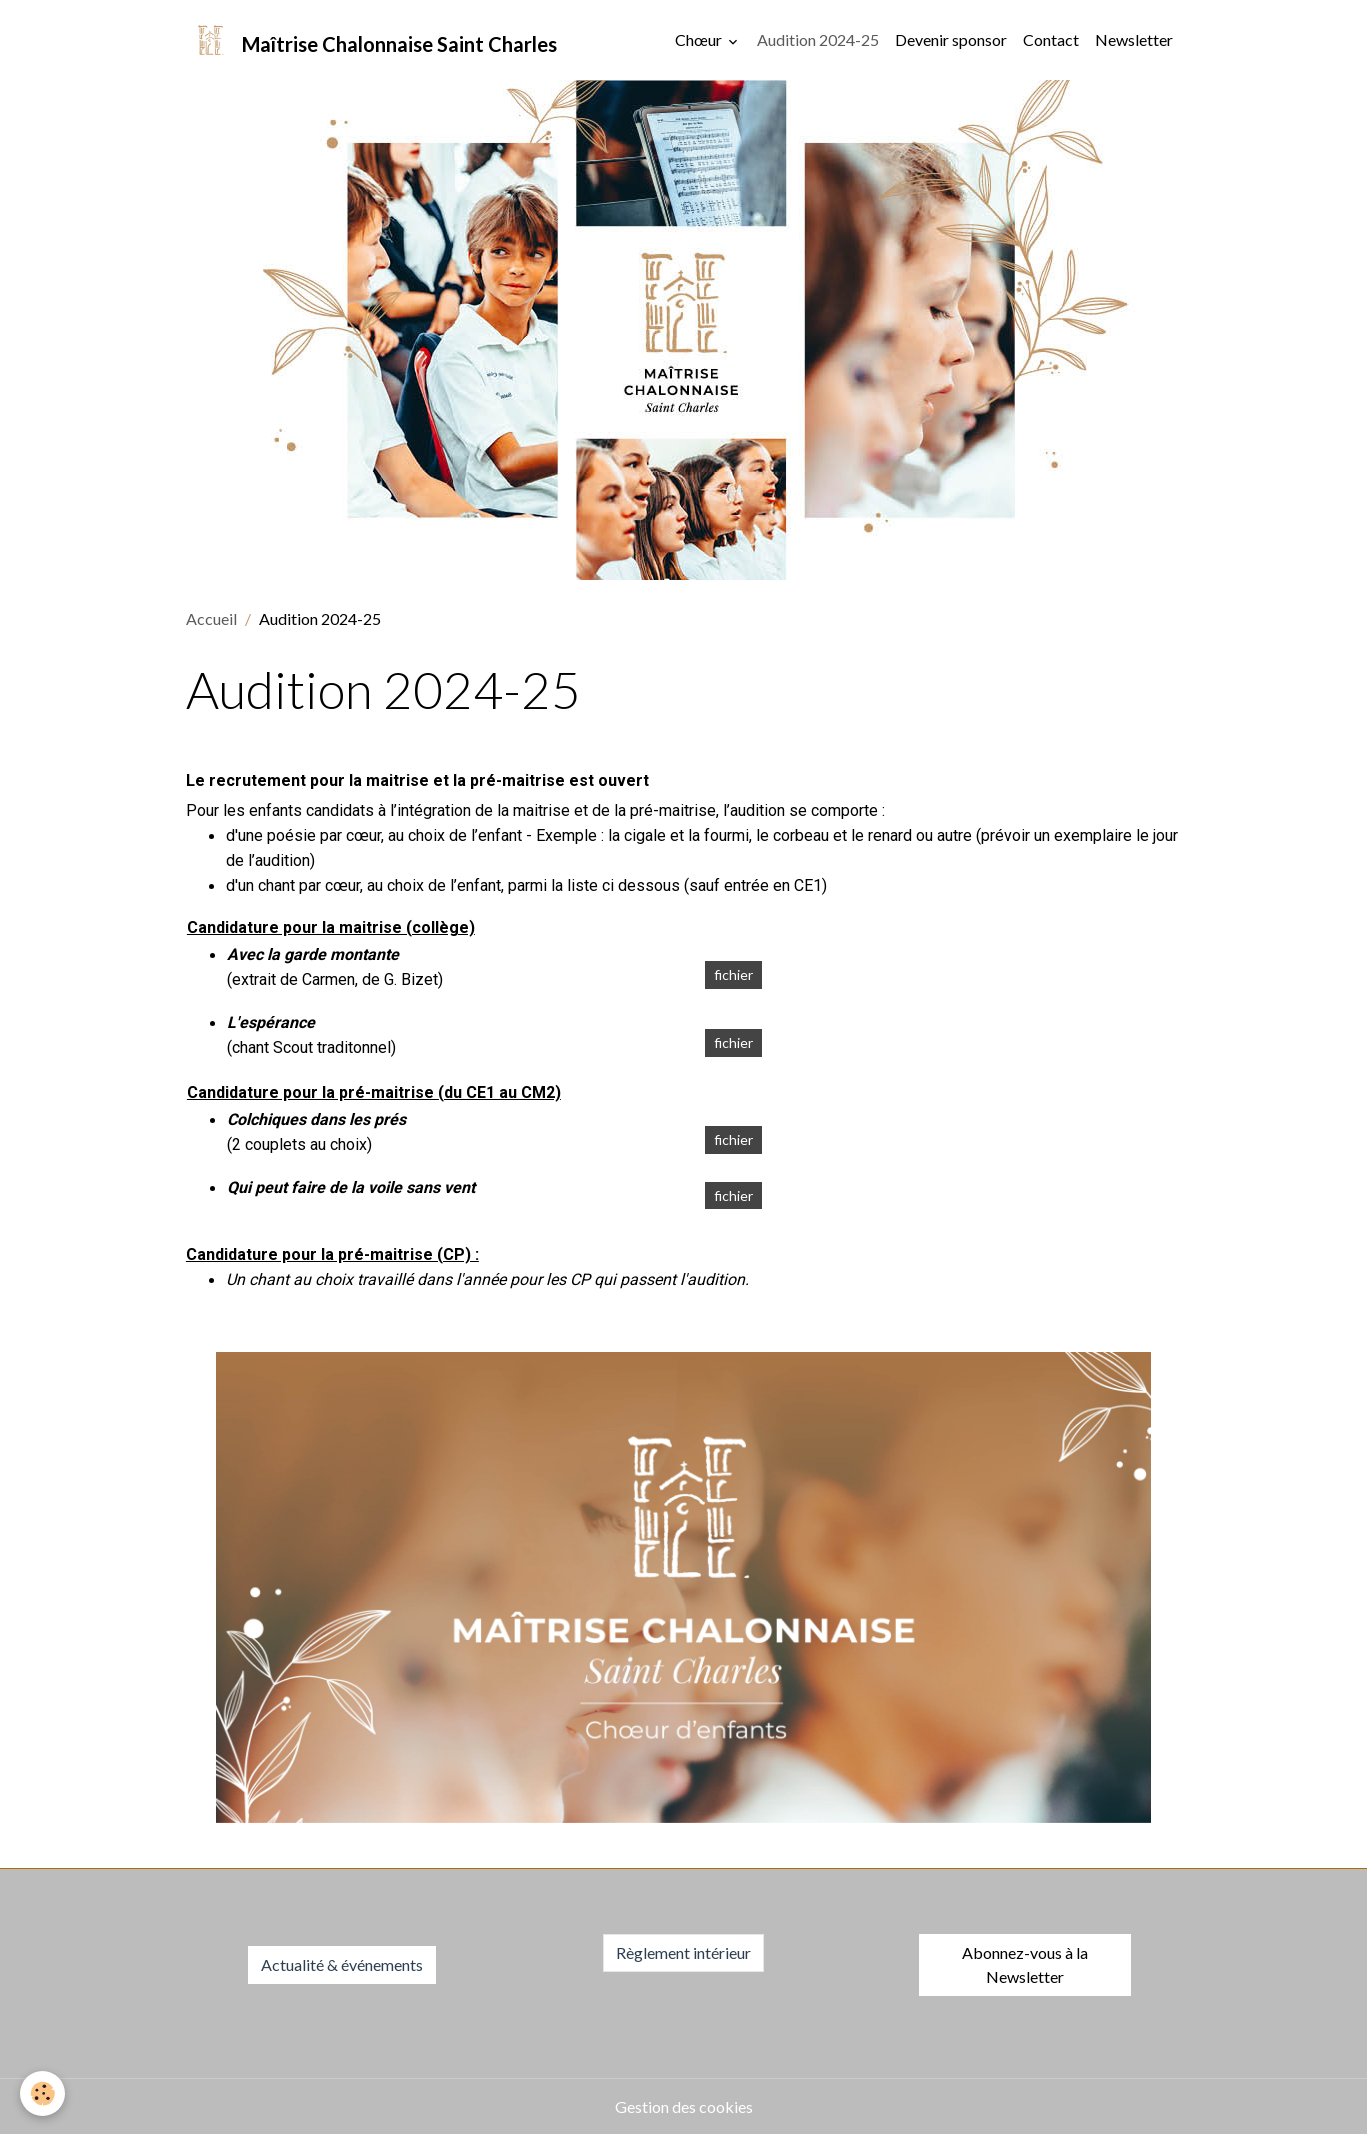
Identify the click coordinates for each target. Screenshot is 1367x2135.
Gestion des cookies (684, 2106)
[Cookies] (42, 2093)
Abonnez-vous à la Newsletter (1025, 1964)
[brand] (371, 40)
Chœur (700, 39)
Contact (1051, 39)
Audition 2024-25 (818, 39)
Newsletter (1134, 39)
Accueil (211, 618)
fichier (733, 974)
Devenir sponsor (951, 39)
